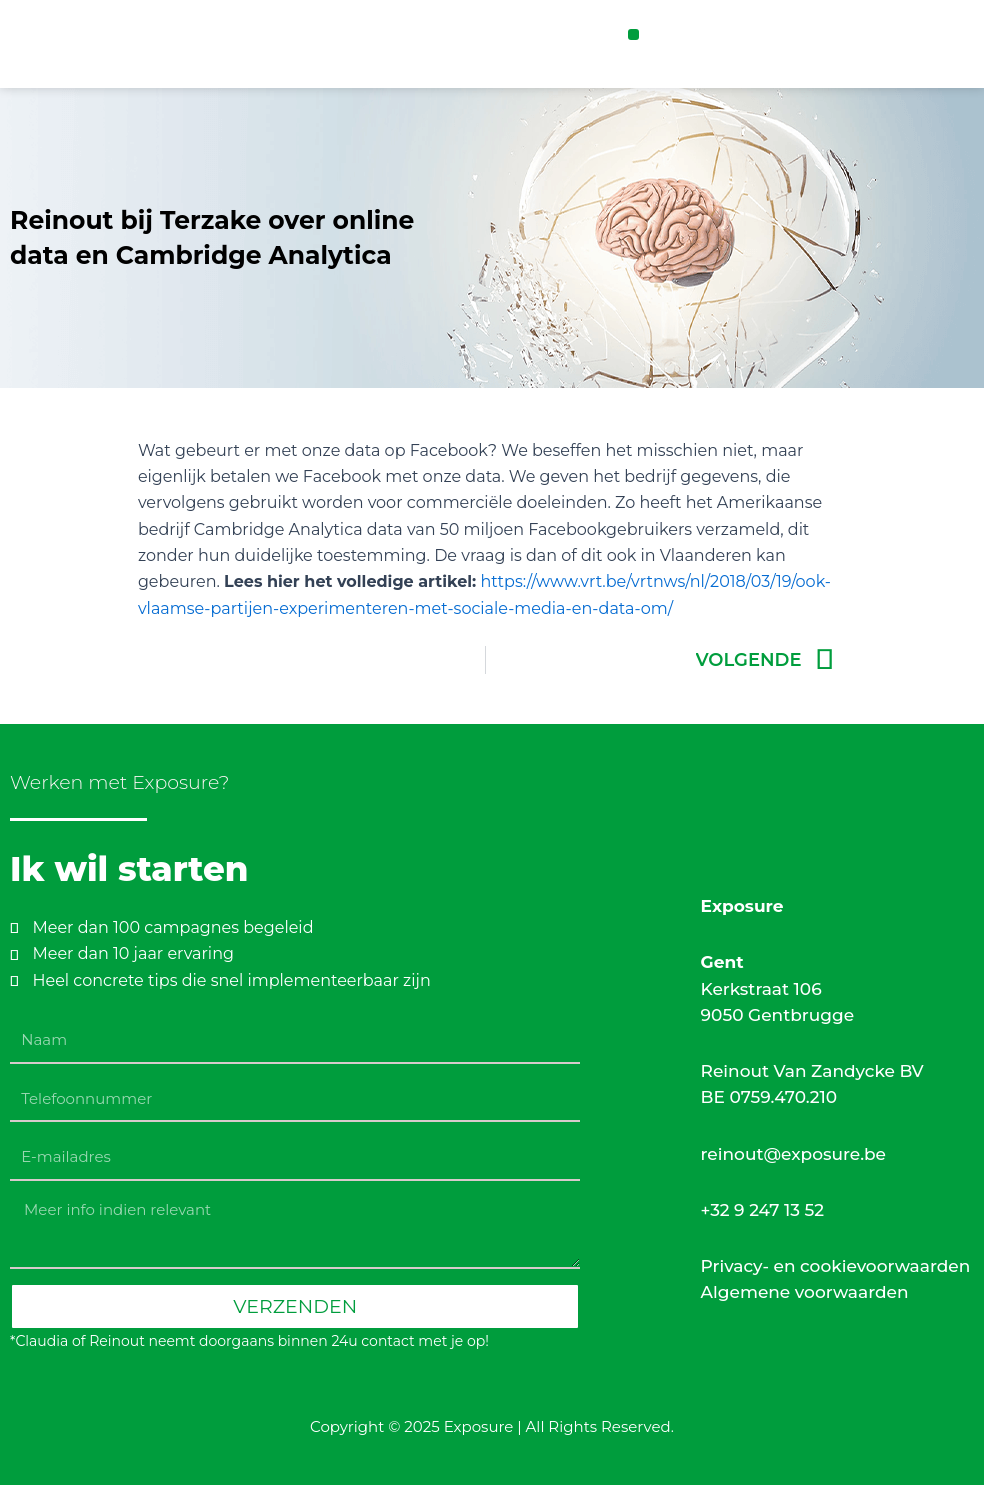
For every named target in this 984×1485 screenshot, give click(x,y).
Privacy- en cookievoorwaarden (836, 1266)
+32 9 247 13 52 (762, 1210)
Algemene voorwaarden (805, 1292)
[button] (633, 34)
